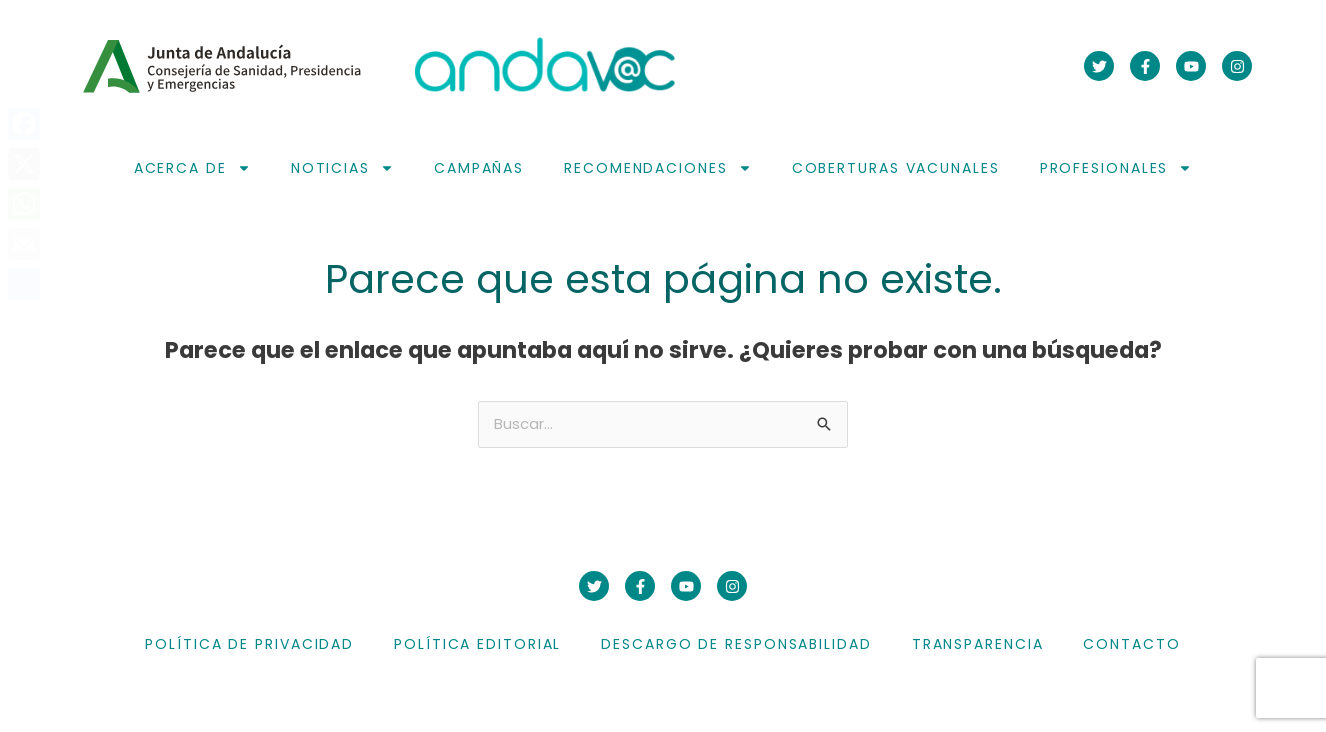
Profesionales (1116, 168)
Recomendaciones (658, 168)
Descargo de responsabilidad (736, 646)
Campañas (479, 168)
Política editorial (477, 646)
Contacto (1131, 646)
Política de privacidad (249, 646)
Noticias (342, 168)
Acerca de (192, 168)
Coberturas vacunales (896, 168)
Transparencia (978, 646)
